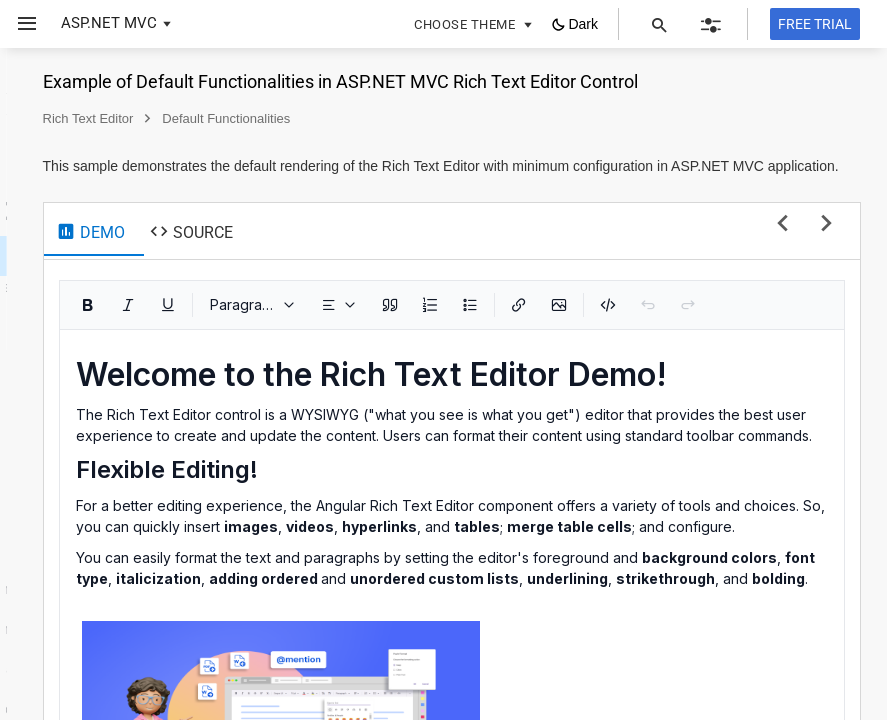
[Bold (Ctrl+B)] (351, 345)
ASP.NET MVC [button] (109, 23)
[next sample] (826, 264)
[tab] (353, 271)
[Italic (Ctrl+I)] (391, 345)
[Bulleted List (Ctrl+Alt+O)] (733, 345)
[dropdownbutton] (602, 345)
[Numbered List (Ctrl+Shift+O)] (693, 345)
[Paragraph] (516, 345)
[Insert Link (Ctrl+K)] (782, 345)
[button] (19, 24)
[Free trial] (815, 24)
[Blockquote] (653, 345)
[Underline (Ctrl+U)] (431, 345)
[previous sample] (782, 264)
